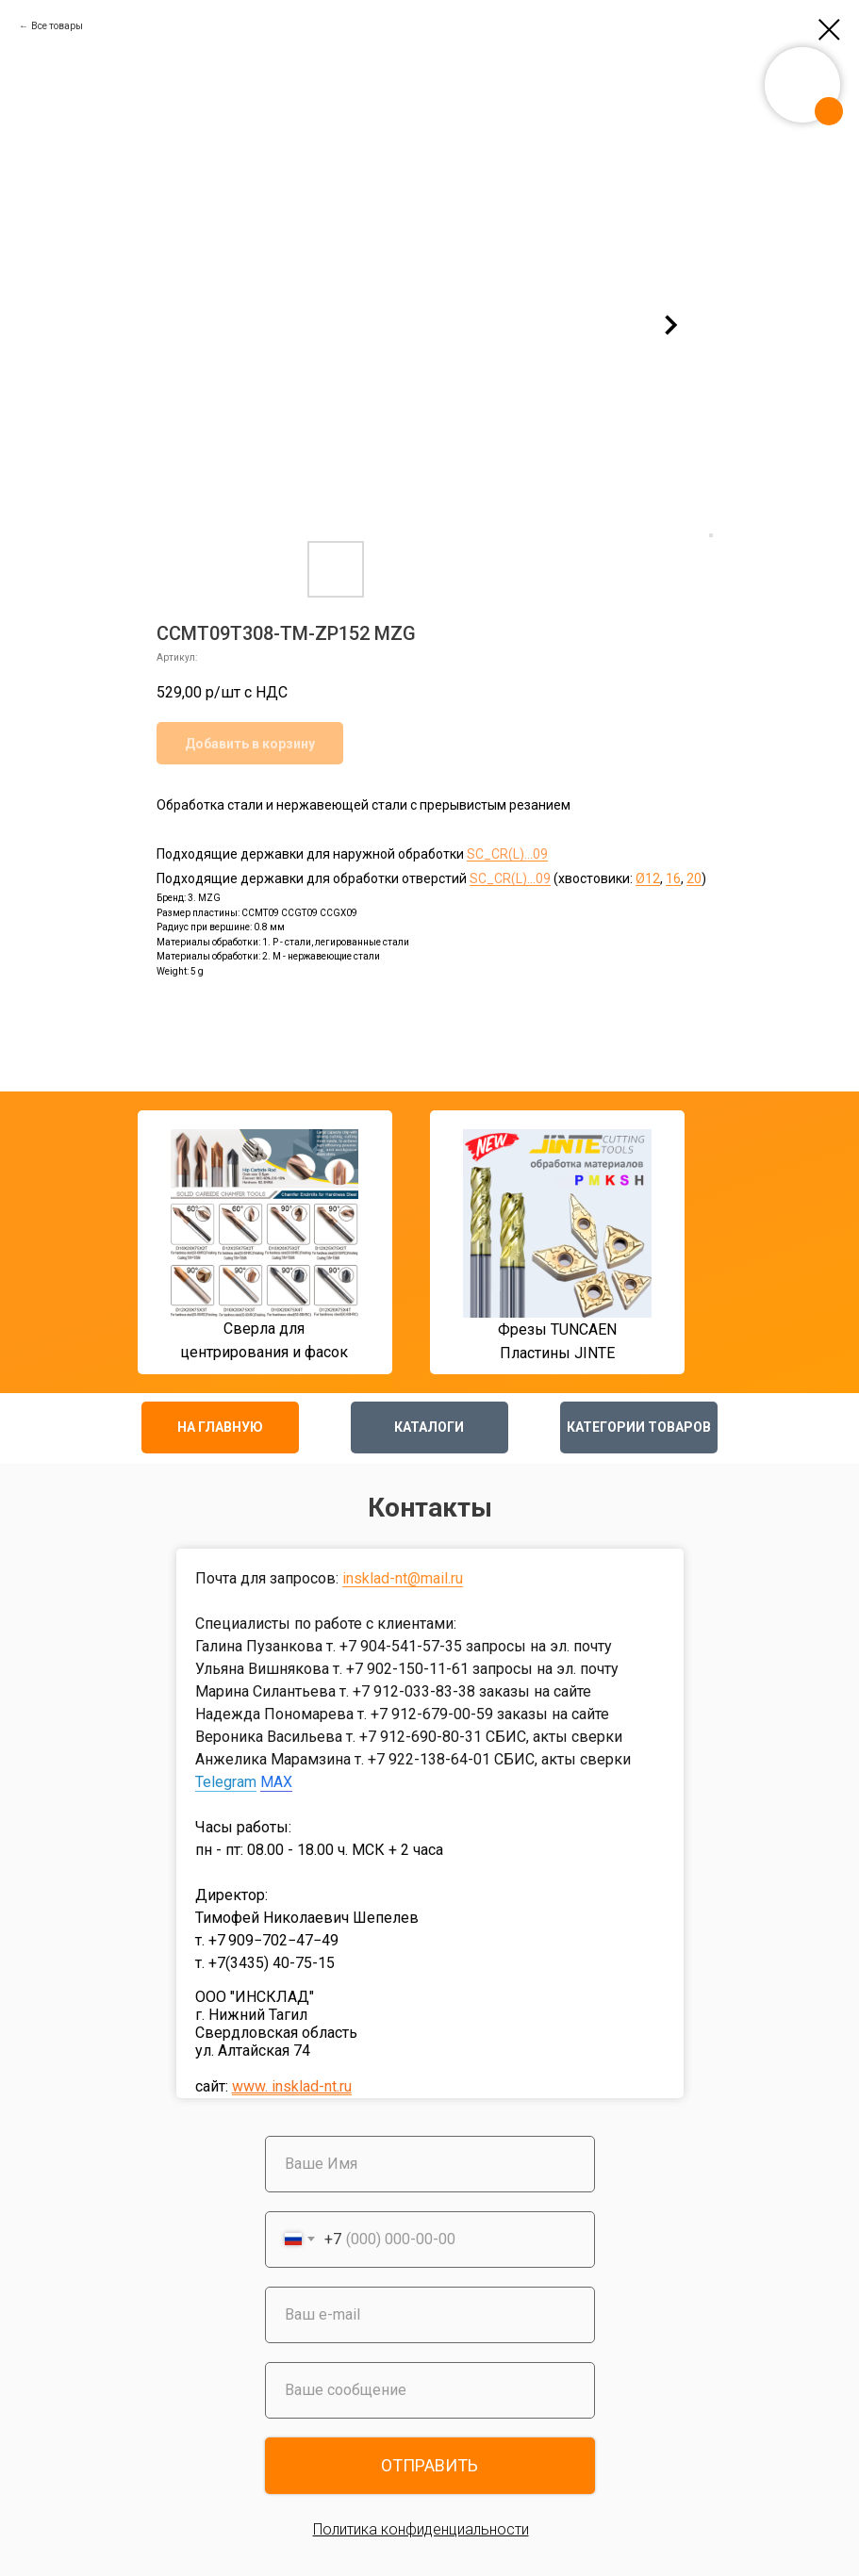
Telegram (225, 1782)
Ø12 (648, 878)
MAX (276, 1782)
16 (673, 878)
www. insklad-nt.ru (292, 2086)
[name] (430, 2164)
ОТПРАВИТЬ (429, 2465)
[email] (430, 2315)
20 (694, 878)
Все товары (57, 26)
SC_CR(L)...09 (507, 853)
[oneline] (430, 2390)
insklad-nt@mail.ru (402, 1578)
